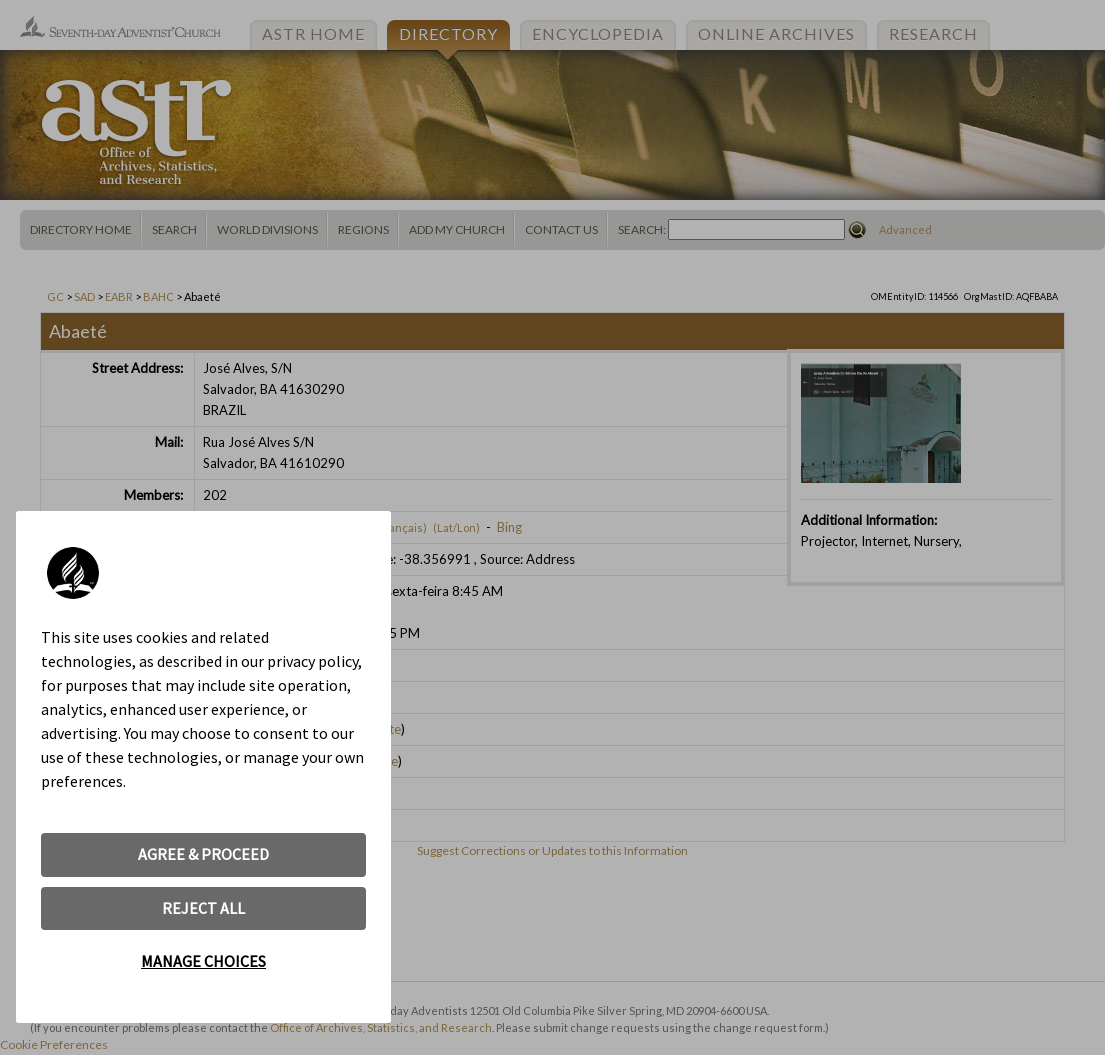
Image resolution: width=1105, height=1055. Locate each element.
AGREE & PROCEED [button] (203, 854)
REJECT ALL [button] (203, 908)
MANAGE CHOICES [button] (203, 961)
